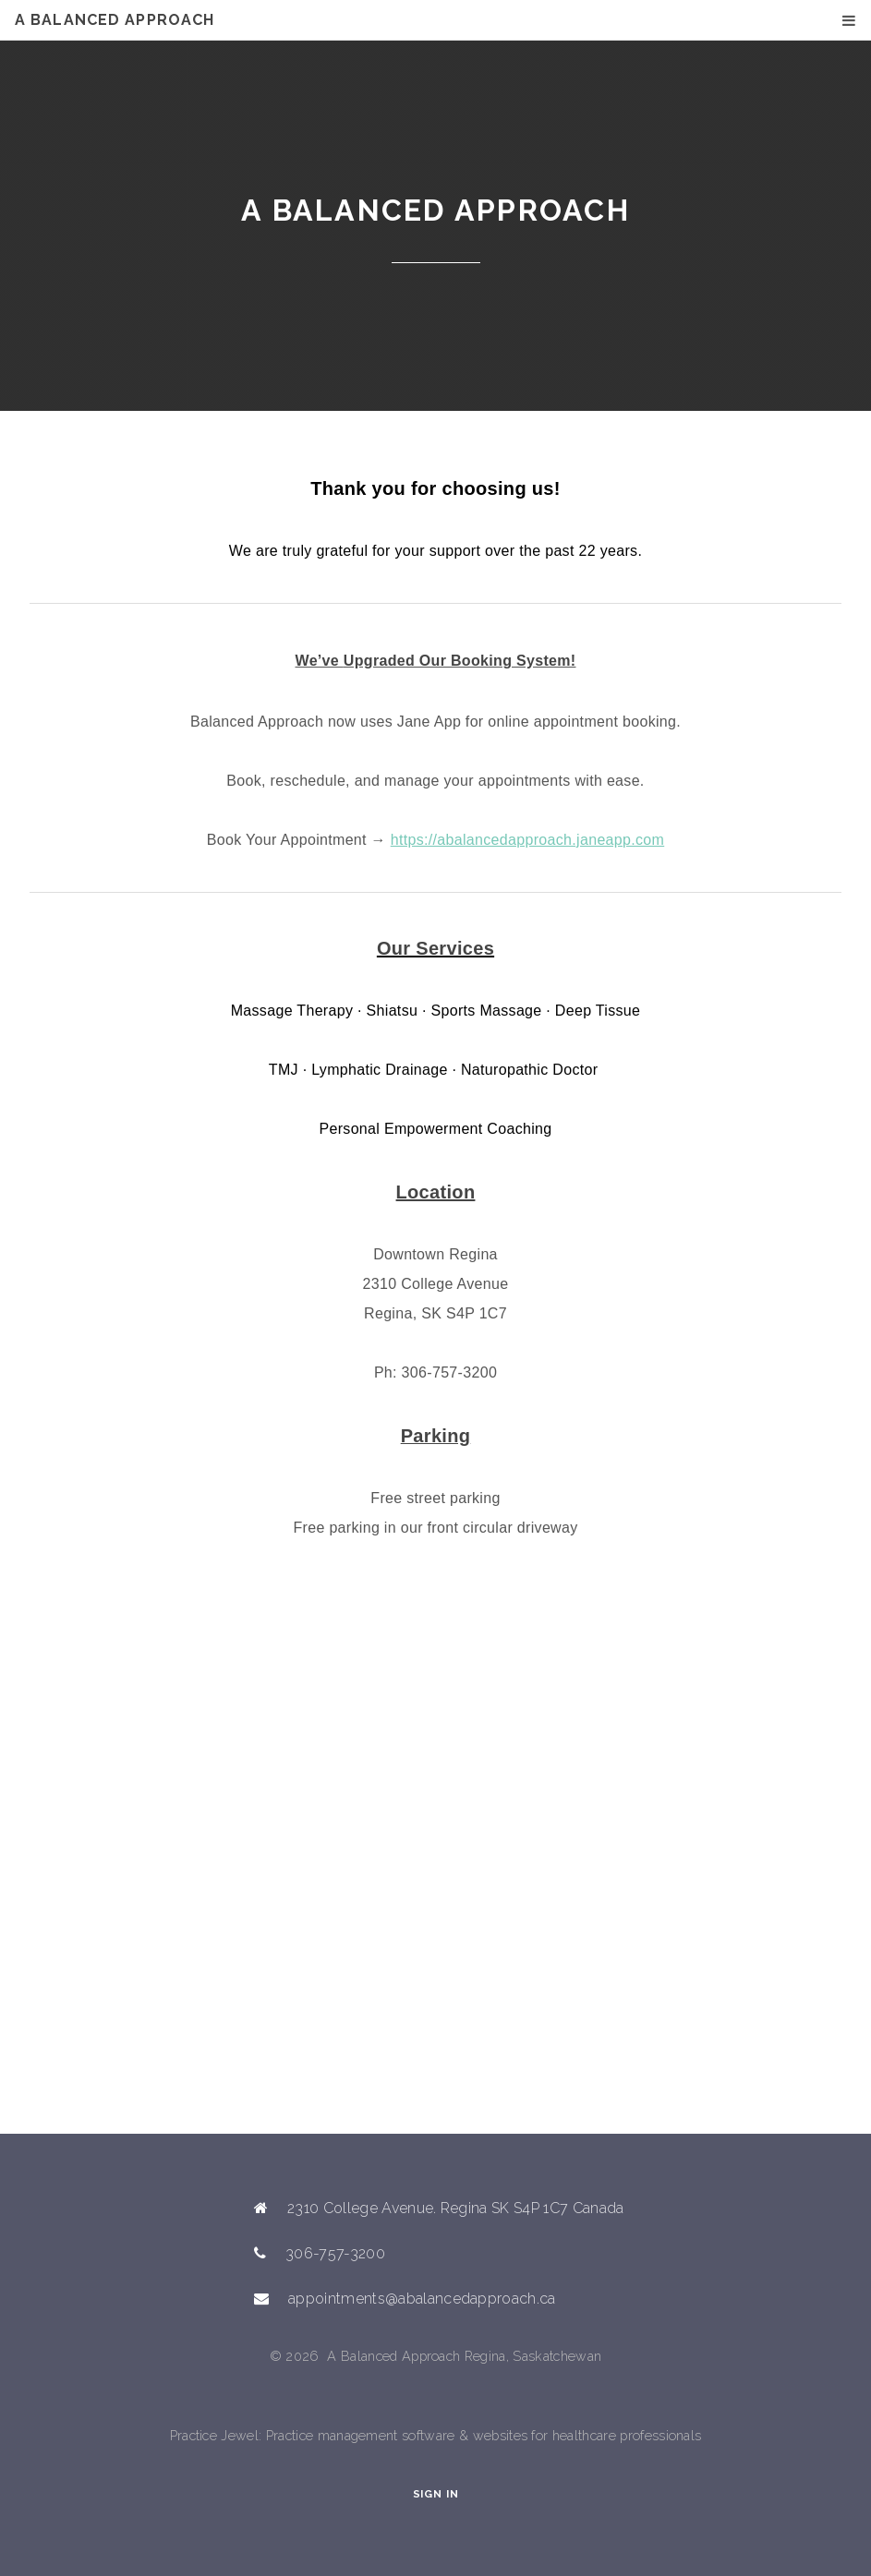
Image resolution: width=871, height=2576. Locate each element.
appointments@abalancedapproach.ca (422, 2298)
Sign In (436, 2493)
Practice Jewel (214, 2435)
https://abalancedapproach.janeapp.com (528, 840)
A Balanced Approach (114, 20)
